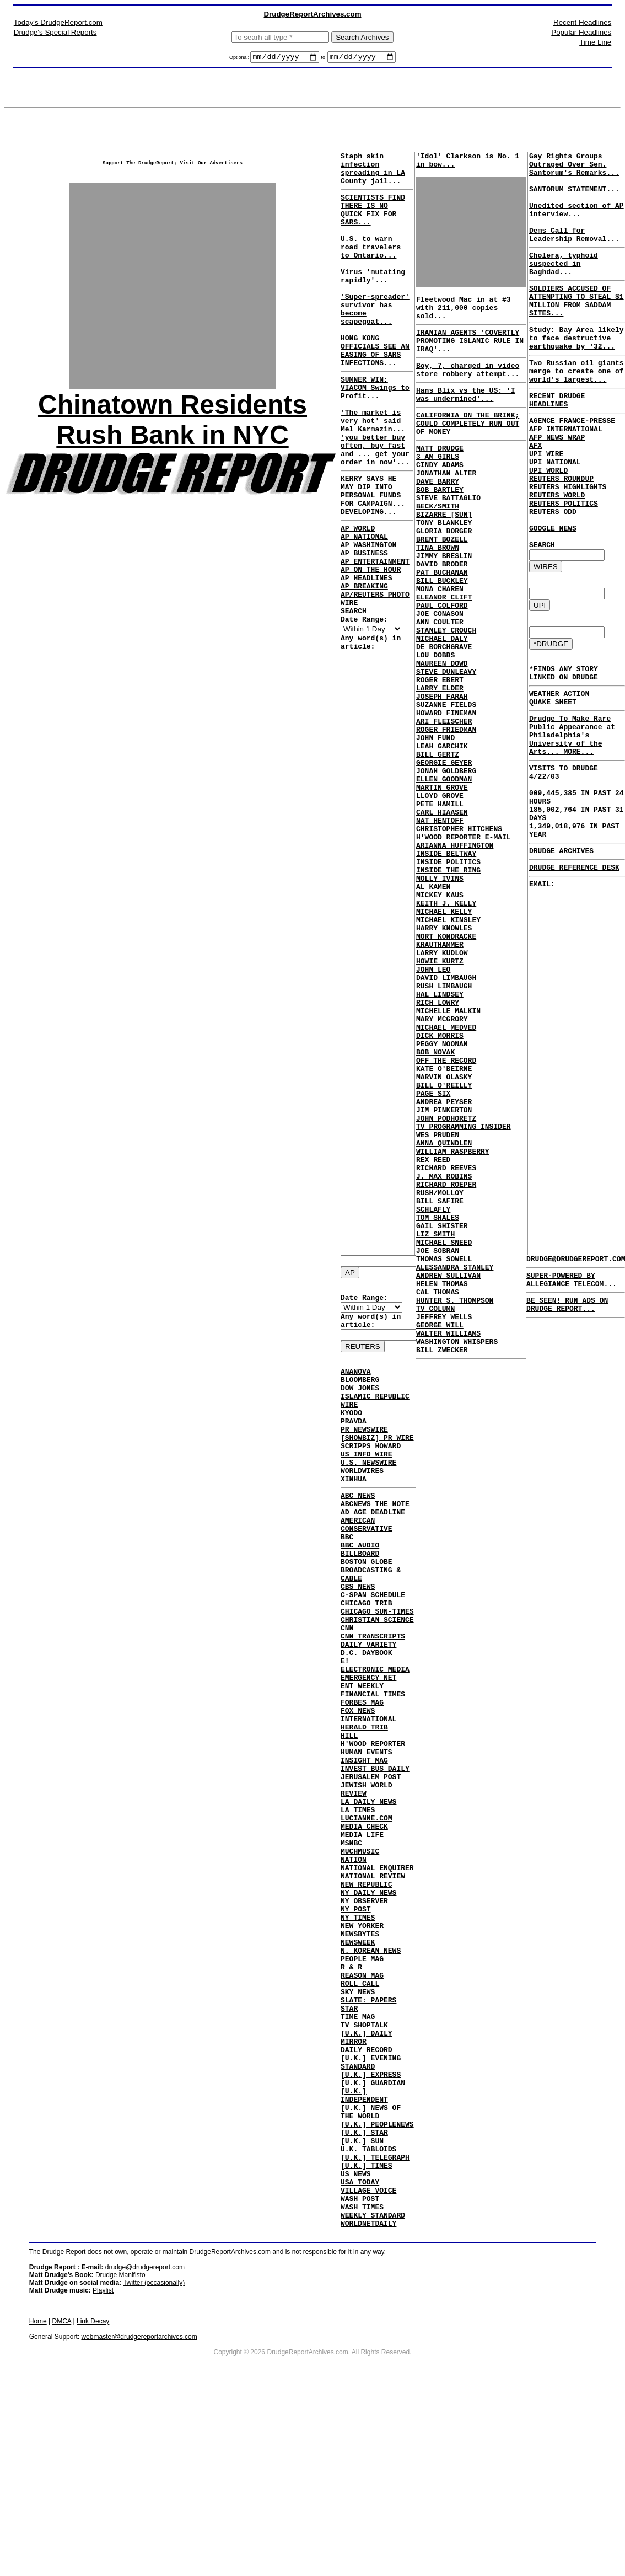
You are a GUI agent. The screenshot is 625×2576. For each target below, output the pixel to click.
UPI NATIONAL (555, 516)
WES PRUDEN (437, 1303)
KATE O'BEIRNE (444, 1224)
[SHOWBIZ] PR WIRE (377, 1462)
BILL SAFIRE (440, 1383)
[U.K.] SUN (362, 2304)
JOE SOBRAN (437, 1442)
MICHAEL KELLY (444, 1035)
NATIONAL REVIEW (373, 1986)
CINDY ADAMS (440, 499)
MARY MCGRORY (442, 1164)
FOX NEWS (358, 1788)
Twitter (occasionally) (154, 2463)
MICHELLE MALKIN (448, 1154)
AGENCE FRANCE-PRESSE (572, 467)
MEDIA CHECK (364, 1927)
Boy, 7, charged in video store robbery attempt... (471, 392)
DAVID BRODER (442, 618)
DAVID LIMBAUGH (446, 1115)
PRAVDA (354, 1442)
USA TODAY (360, 2354)
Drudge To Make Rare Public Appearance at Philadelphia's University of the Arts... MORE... (572, 822)
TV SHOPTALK (364, 2165)
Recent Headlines (582, 22)
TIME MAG (358, 2155)
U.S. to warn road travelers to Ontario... (371, 266)
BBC (347, 1579)
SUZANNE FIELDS (446, 787)
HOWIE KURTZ (440, 1095)
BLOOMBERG (360, 1392)
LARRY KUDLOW (442, 1085)
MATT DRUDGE (440, 479)
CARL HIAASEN (442, 916)
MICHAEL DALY (442, 708)
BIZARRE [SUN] (444, 559)
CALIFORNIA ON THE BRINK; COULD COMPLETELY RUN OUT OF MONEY (467, 451)
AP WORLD (358, 599)
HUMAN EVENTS (366, 1838)
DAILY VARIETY (368, 1708)
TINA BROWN (437, 598)
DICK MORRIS (440, 1184)
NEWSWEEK (358, 2066)
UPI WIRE (546, 506)
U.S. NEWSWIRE (368, 1492)
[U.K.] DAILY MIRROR (366, 2180)
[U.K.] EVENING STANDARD (371, 2210)
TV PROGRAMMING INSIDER (463, 1293)
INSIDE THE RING (448, 985)
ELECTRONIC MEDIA (375, 1738)
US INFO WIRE (366, 1482)
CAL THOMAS (437, 1492)
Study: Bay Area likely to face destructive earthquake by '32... (576, 372)
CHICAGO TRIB (366, 1659)
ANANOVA (356, 1383)
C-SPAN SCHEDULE (373, 1649)
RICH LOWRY (437, 1144)
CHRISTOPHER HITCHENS (459, 936)
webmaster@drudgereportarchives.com (139, 2517)
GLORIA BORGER (444, 578)
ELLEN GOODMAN (444, 876)
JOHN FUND (435, 827)
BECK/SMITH (437, 549)
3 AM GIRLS (437, 489)
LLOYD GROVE (440, 896)
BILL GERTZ (437, 846)
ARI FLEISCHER (444, 807)
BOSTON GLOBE (366, 1609)
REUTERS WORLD (557, 556)
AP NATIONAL (364, 609)
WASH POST (360, 2374)
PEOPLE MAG (362, 2086)
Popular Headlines (581, 32)
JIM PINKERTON (444, 1273)
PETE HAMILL (440, 906)
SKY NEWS (358, 2125)
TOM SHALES (437, 1402)
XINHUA (354, 1512)
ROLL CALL (360, 2115)
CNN (347, 1689)
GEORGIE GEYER (444, 856)
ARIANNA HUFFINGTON (454, 956)
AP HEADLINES (366, 658)
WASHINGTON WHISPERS (457, 1551)
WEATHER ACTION (559, 774)
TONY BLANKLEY (444, 569)
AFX (535, 496)
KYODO (351, 1432)
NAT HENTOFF (440, 926)
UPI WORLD (548, 526)
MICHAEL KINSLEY (448, 1045)
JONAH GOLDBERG (446, 866)
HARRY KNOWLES (444, 1055)
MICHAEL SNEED (444, 1432)
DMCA (62, 2501)
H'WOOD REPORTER (373, 1828)
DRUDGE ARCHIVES (561, 958)
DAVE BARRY (437, 519)
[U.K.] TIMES (366, 2334)
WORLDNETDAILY (368, 2403)
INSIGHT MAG (364, 1847)
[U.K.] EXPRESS (371, 2225)
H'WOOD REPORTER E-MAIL (463, 946)
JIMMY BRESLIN (444, 608)
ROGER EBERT (440, 757)
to (323, 59)
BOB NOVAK (435, 1204)
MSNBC (351, 1947)
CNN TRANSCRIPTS (373, 1699)
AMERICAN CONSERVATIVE (366, 1564)
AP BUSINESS (364, 629)
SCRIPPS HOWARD (371, 1472)
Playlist (103, 2471)
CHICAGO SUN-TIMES (377, 1669)
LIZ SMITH (435, 1422)
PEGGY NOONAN (442, 1194)
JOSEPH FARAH (442, 777)
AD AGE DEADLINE (373, 1550)
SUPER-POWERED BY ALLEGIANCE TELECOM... (571, 1285)
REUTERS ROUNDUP (561, 536)
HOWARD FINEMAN (446, 797)
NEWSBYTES (360, 2056)
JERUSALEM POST (371, 1867)
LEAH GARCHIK (442, 837)
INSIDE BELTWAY (446, 966)
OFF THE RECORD (446, 1214)
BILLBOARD (360, 1599)
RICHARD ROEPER (446, 1363)
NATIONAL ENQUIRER (377, 1976)
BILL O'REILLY (444, 1244)
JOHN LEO (433, 1105)
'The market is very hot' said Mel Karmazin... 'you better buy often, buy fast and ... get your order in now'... (375, 493)
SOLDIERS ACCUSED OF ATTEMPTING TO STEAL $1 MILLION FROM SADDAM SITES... (576, 329)
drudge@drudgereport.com (145, 2447)
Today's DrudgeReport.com (58, 22)
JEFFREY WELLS (444, 1522)
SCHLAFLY (433, 1392)
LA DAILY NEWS (368, 1897)
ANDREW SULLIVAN (448, 1472)
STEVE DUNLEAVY (446, 747)
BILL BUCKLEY (442, 638)
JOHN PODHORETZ (446, 1283)
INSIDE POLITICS (448, 976)
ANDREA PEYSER (444, 1263)
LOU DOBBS (435, 727)
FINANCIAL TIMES (373, 1768)
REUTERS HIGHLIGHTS (567, 546)
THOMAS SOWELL (444, 1452)
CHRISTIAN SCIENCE (377, 1679)
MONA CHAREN (440, 648)
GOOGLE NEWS (552, 596)
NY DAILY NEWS (368, 2006)
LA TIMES (358, 1907)
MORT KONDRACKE (446, 1065)
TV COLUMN (435, 1512)
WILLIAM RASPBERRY (452, 1323)
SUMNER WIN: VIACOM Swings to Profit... (375, 433)
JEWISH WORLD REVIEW (366, 1882)
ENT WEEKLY (362, 1758)
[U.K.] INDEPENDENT (364, 2249)
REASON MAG (362, 2106)
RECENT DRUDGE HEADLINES (557, 443)
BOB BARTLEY (440, 529)
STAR (349, 2145)
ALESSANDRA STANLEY (454, 1462)
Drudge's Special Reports (55, 32)
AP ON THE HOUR (371, 649)
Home (38, 2501)
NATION (354, 1967)
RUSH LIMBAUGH (444, 1124)
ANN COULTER (440, 688)
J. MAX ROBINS (444, 1353)
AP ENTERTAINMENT (375, 639)
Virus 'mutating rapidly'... (373, 301)
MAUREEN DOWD (442, 737)
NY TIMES (358, 2036)
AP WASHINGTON (368, 619)
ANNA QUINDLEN (444, 1313)
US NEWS (356, 2344)
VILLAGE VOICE (368, 2364)
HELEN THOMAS (442, 1482)
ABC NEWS (358, 1530)
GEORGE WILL (440, 1531)
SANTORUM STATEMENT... (574, 198)
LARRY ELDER (440, 767)
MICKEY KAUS (440, 1015)
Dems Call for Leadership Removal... (574, 253)
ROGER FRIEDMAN (446, 817)
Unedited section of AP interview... (576, 223)
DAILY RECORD (366, 2195)
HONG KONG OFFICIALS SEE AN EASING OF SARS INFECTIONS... (375, 390)
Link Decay (93, 2501)
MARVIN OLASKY (444, 1234)
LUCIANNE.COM (366, 1917)
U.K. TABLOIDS (368, 2314)
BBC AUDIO (360, 1589)
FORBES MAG (362, 1778)
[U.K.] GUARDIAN (373, 2235)
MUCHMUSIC (360, 1957)
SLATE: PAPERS (368, 2135)
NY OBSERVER (364, 2016)
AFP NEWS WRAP (557, 486)
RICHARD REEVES (446, 1343)
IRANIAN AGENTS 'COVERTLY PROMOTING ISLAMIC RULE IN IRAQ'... (470, 357)
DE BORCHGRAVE (444, 717)
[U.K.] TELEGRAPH (375, 2324)
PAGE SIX (433, 1253)
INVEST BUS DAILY (375, 1857)
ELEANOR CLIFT (444, 658)
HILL (349, 1818)
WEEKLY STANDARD (373, 2393)
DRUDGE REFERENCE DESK (574, 976)
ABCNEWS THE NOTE (375, 1540)
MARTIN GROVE (442, 886)
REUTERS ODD (552, 576)
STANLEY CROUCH (446, 698)
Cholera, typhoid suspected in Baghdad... (563, 286)
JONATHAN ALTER (446, 509)
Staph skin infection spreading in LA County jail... (373, 174)
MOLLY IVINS (440, 995)
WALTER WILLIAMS (448, 1541)
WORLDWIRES (362, 1502)
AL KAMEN (433, 1005)
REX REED (433, 1333)
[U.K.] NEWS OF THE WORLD (371, 2269)
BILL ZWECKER (442, 1561)
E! (345, 1728)
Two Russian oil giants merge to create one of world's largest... (576, 410)
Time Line (595, 42)
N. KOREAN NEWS (371, 2076)
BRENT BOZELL (442, 588)
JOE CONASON (440, 678)
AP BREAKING (364, 668)
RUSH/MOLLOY (440, 1373)
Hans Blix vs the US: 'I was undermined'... (465, 418)
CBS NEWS (358, 1639)
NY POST (356, 2026)
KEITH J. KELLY (446, 1025)
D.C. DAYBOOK (366, 1718)
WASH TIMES (362, 2383)
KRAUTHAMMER (440, 1075)
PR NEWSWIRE (364, 1452)
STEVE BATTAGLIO (448, 539)
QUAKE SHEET (552, 784)
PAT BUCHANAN (442, 628)
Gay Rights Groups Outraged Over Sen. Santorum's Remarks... (574, 169)
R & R (351, 2096)
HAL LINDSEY (440, 1134)
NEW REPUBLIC (366, 1996)
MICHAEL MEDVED (446, 1174)
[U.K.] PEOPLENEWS (377, 2284)
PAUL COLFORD (442, 668)
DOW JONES (360, 1402)
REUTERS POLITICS (563, 566)
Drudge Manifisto (120, 2455)
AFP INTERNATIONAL (565, 476)
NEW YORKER (362, 2046)
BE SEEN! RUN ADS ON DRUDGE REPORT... (567, 1313)
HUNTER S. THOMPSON (454, 1502)
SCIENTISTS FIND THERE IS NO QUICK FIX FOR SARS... (373, 222)
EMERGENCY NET (368, 1748)
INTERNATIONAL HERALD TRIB (368, 1803)
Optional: (240, 59)
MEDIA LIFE (362, 1937)
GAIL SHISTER (442, 1412)
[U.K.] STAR (364, 2294)
